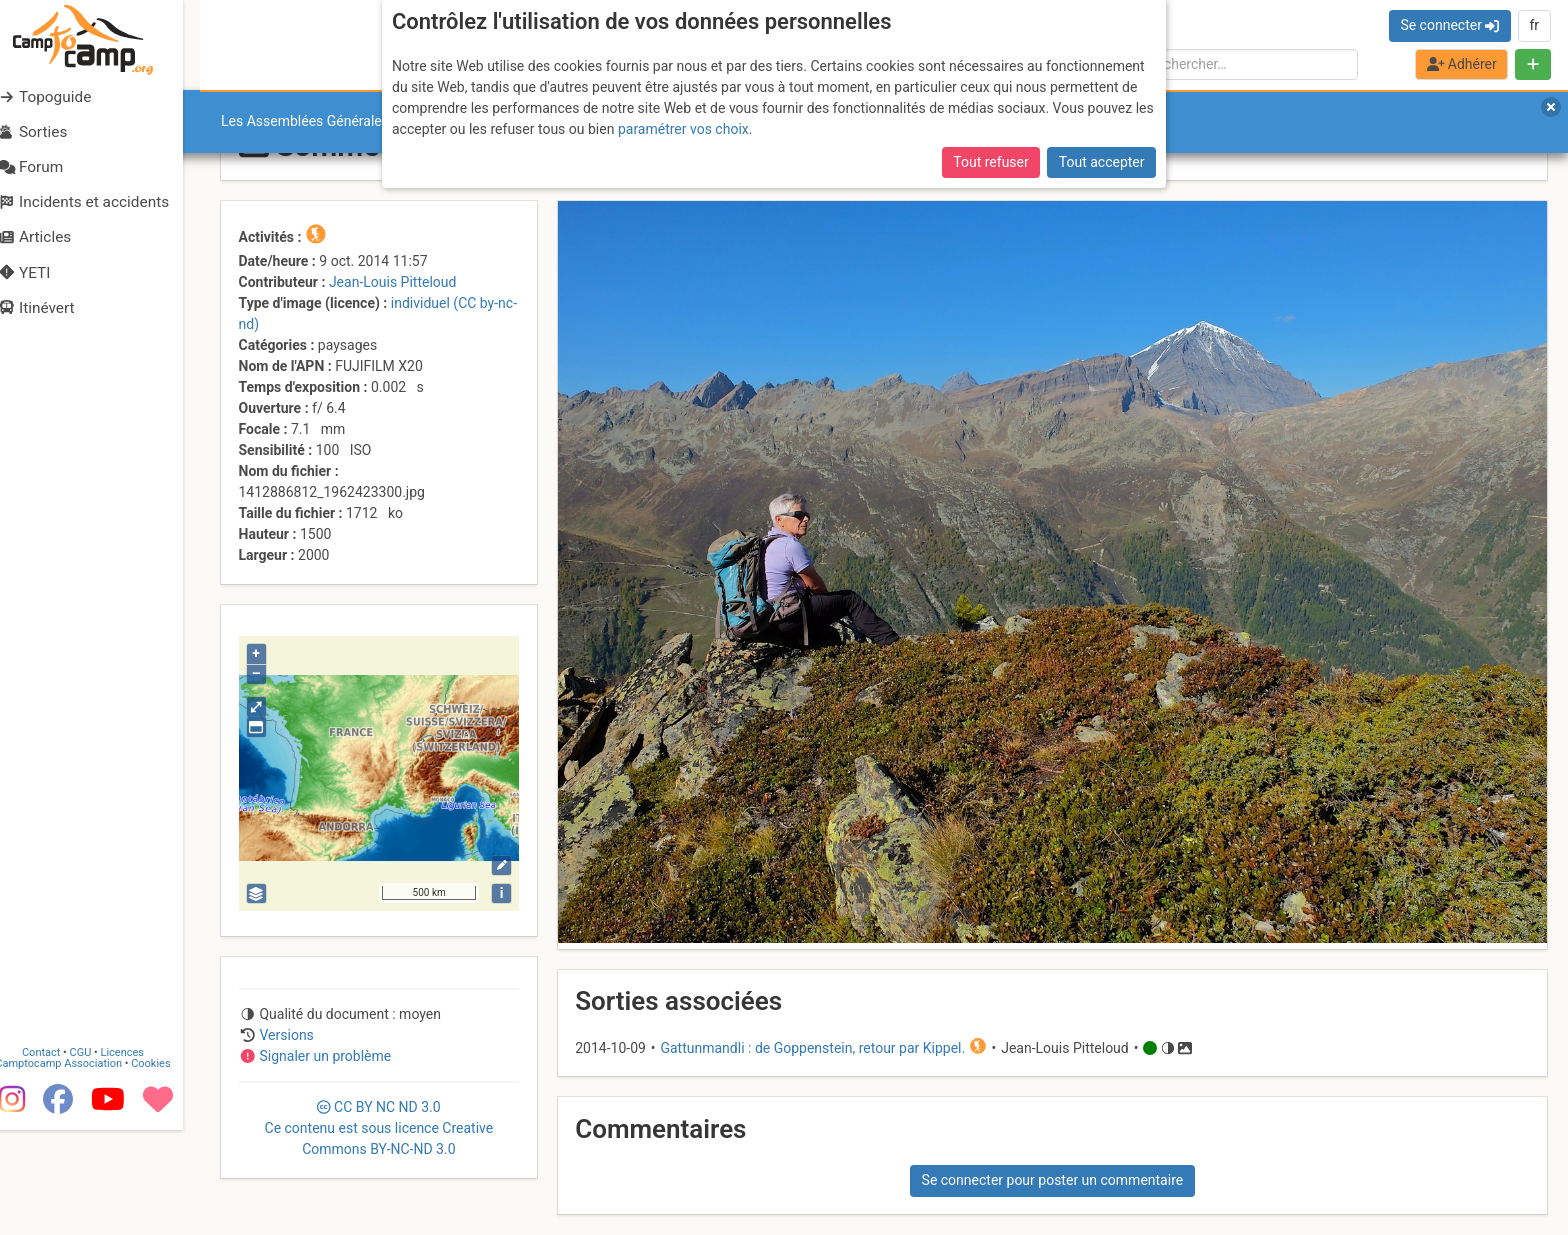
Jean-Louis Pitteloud (393, 282)
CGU (98, 1131)
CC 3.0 (379, 1128)
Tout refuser (990, 155)
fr (1534, 25)
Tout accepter (1102, 155)
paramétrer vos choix (683, 122)
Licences (139, 1131)
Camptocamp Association (75, 1142)
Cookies (167, 1142)
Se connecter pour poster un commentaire (1053, 1180)
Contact (58, 1131)
